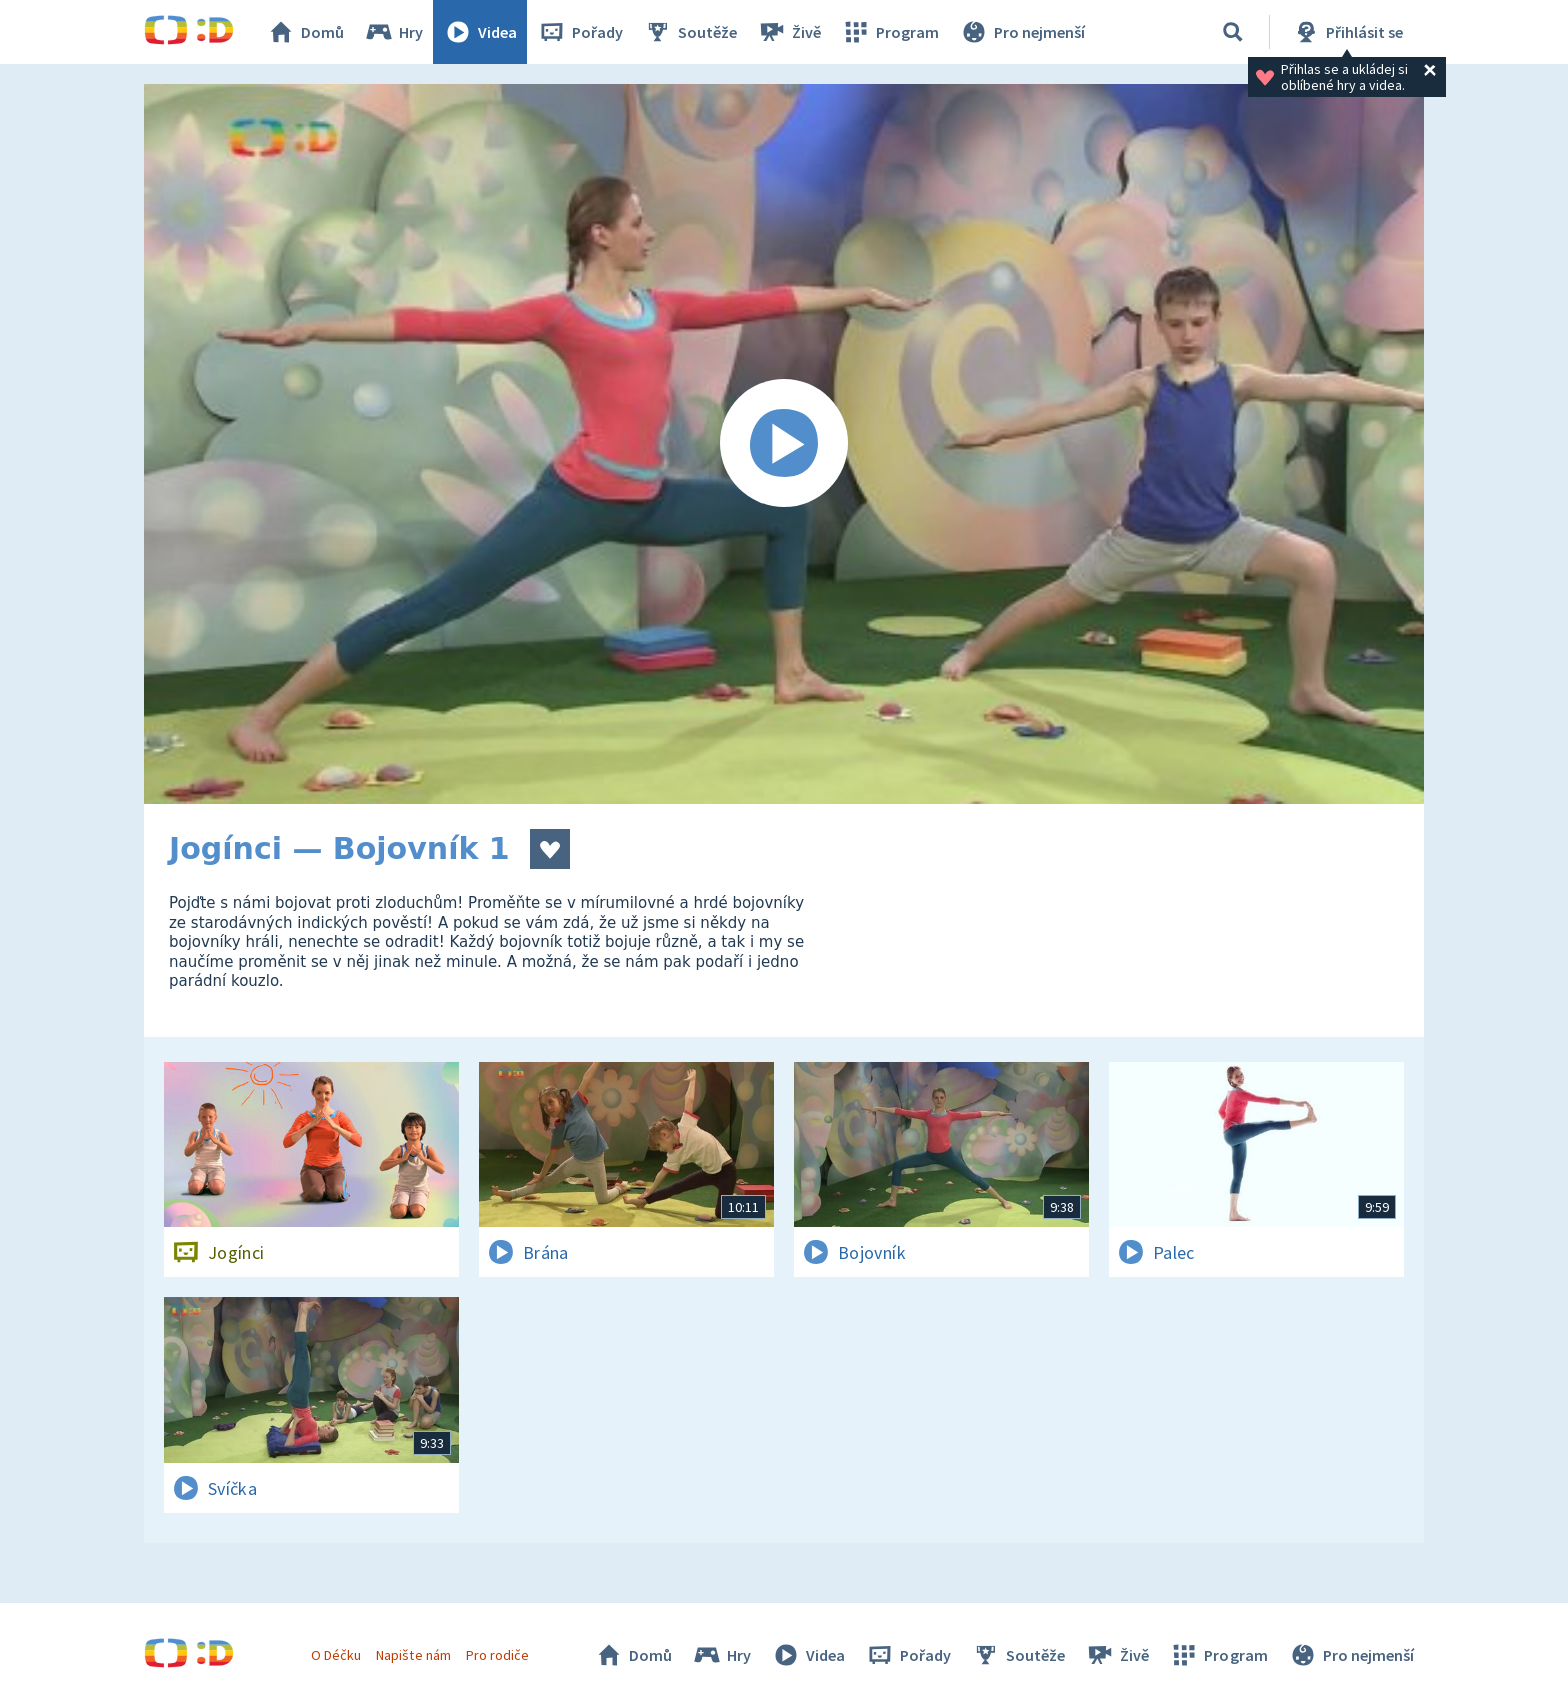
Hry (393, 32)
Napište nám (413, 1655)
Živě (789, 32)
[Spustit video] (784, 444)
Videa (480, 32)
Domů (305, 32)
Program (890, 32)
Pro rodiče (497, 1655)
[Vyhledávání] (1233, 32)
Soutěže (690, 32)
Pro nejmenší (1022, 32)
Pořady (580, 32)
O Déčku (336, 1655)
